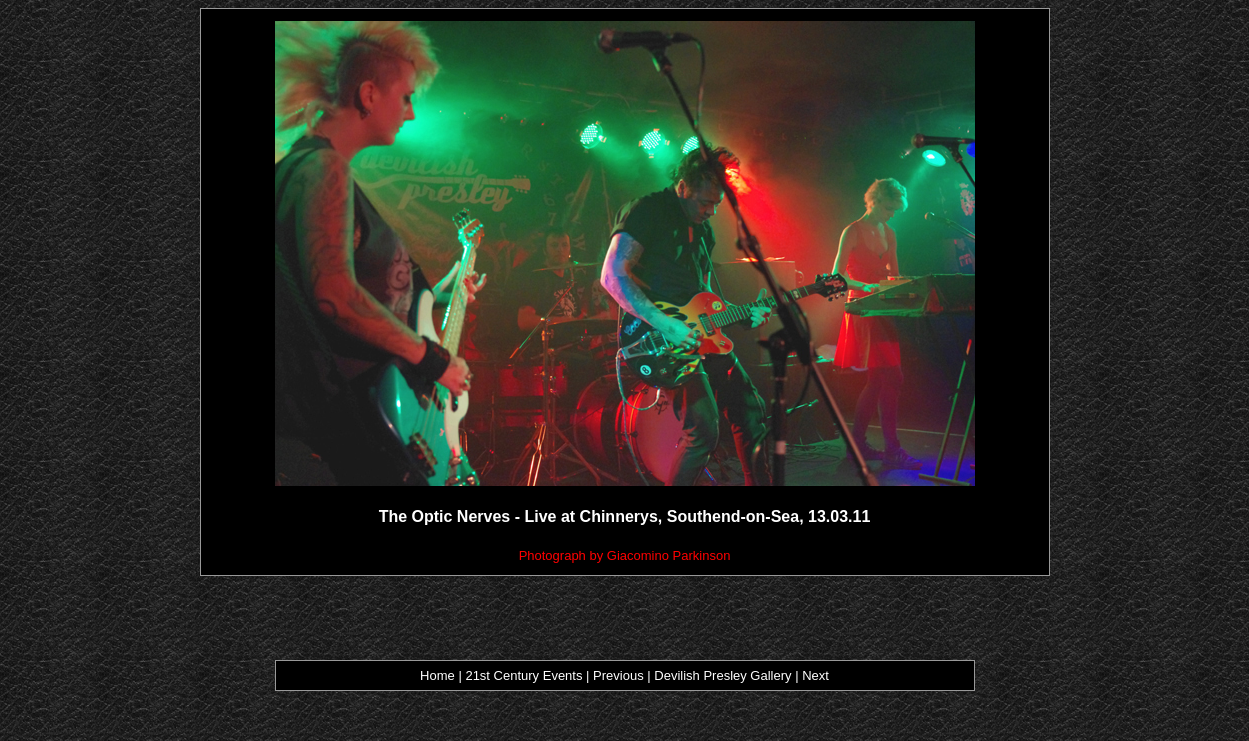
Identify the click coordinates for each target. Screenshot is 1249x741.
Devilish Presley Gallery (722, 675)
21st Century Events (524, 675)
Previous (620, 675)
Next (815, 675)
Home (437, 675)
